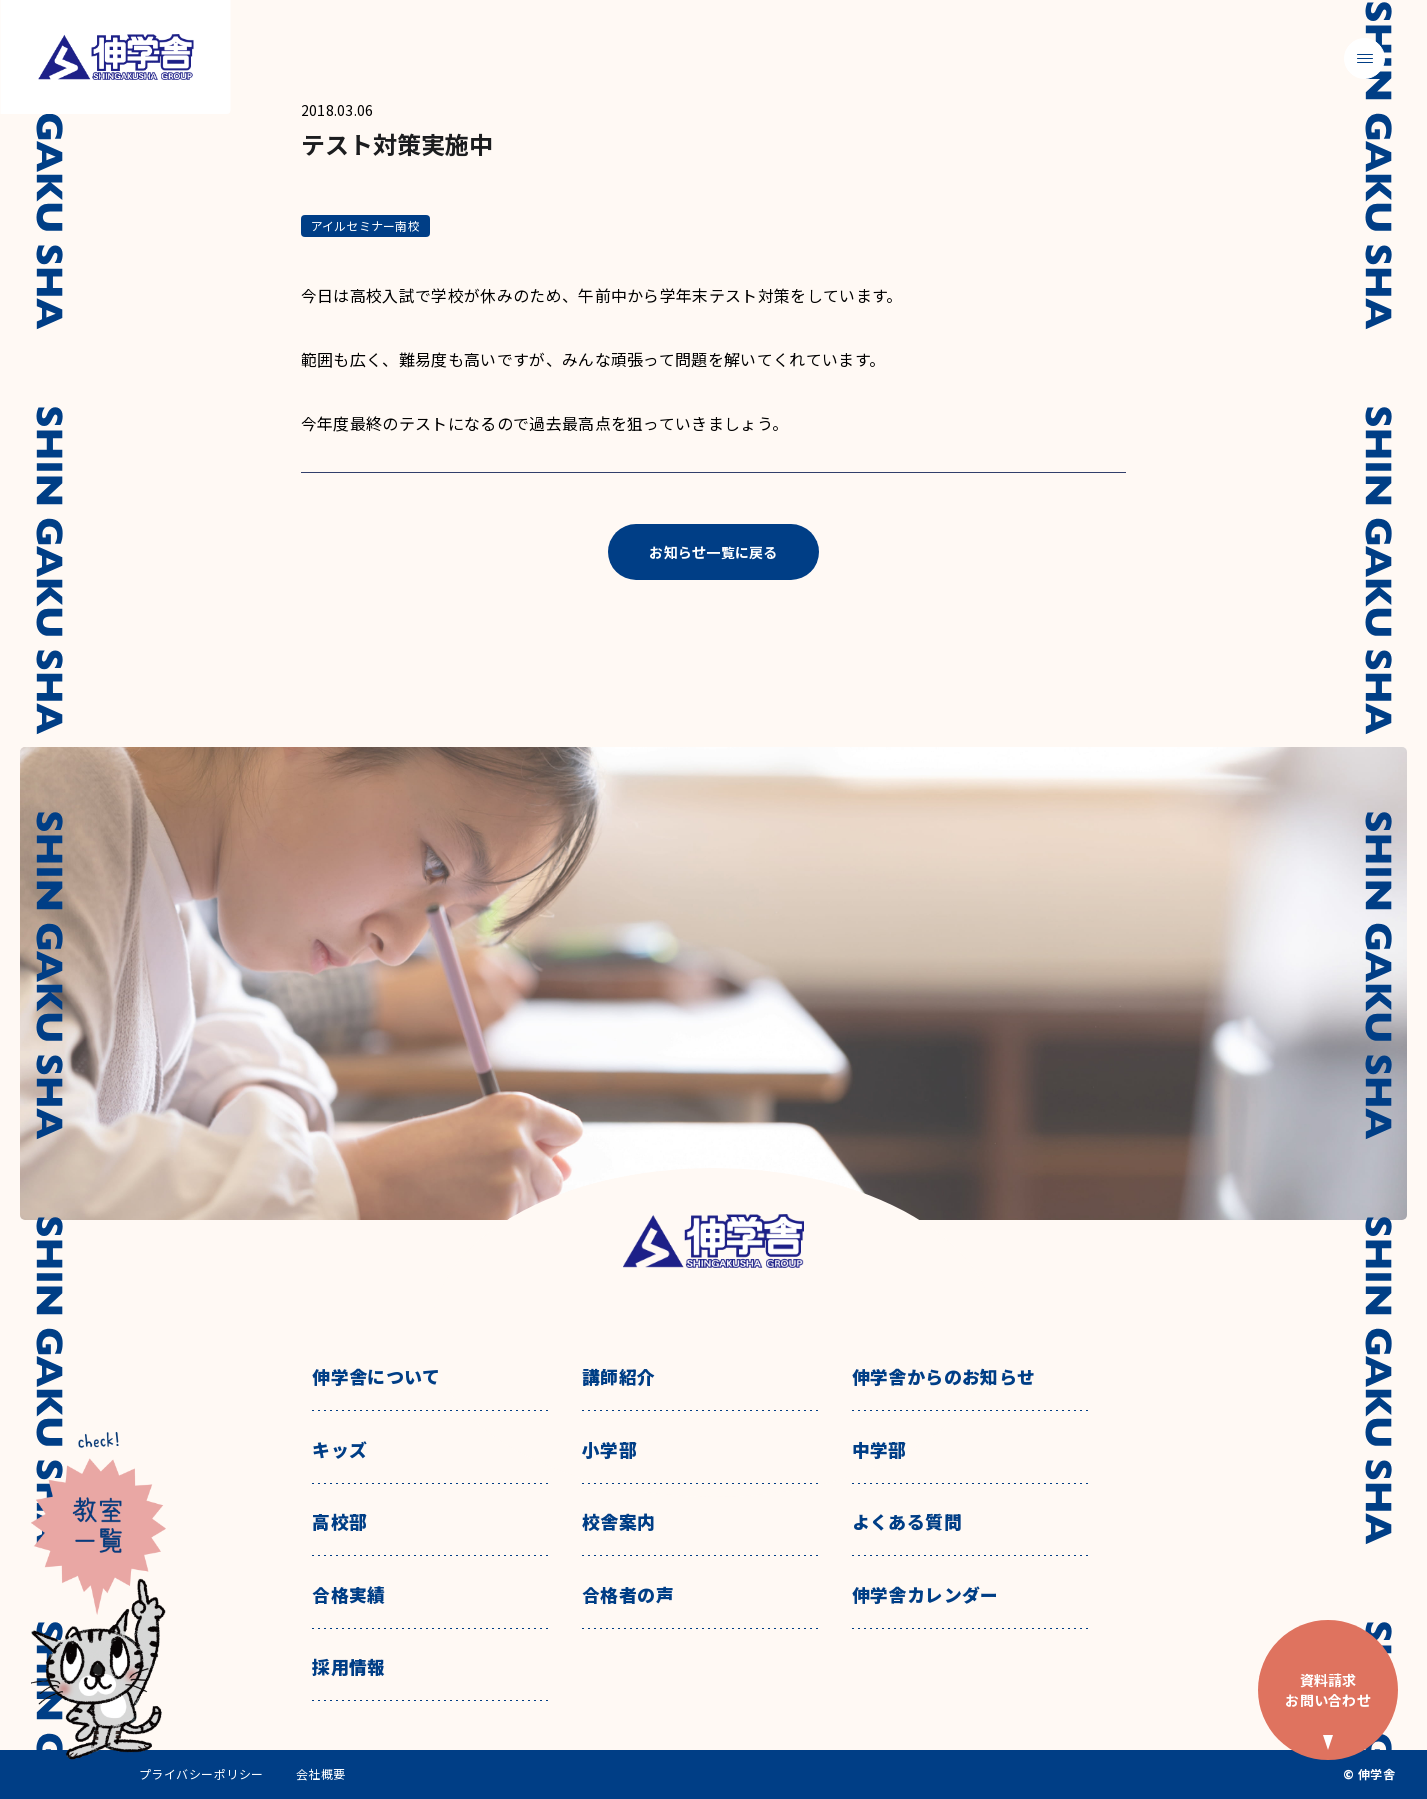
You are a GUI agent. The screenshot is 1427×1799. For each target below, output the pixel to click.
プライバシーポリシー (201, 1774)
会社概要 (321, 1774)
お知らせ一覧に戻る (713, 552)
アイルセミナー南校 (365, 225)
